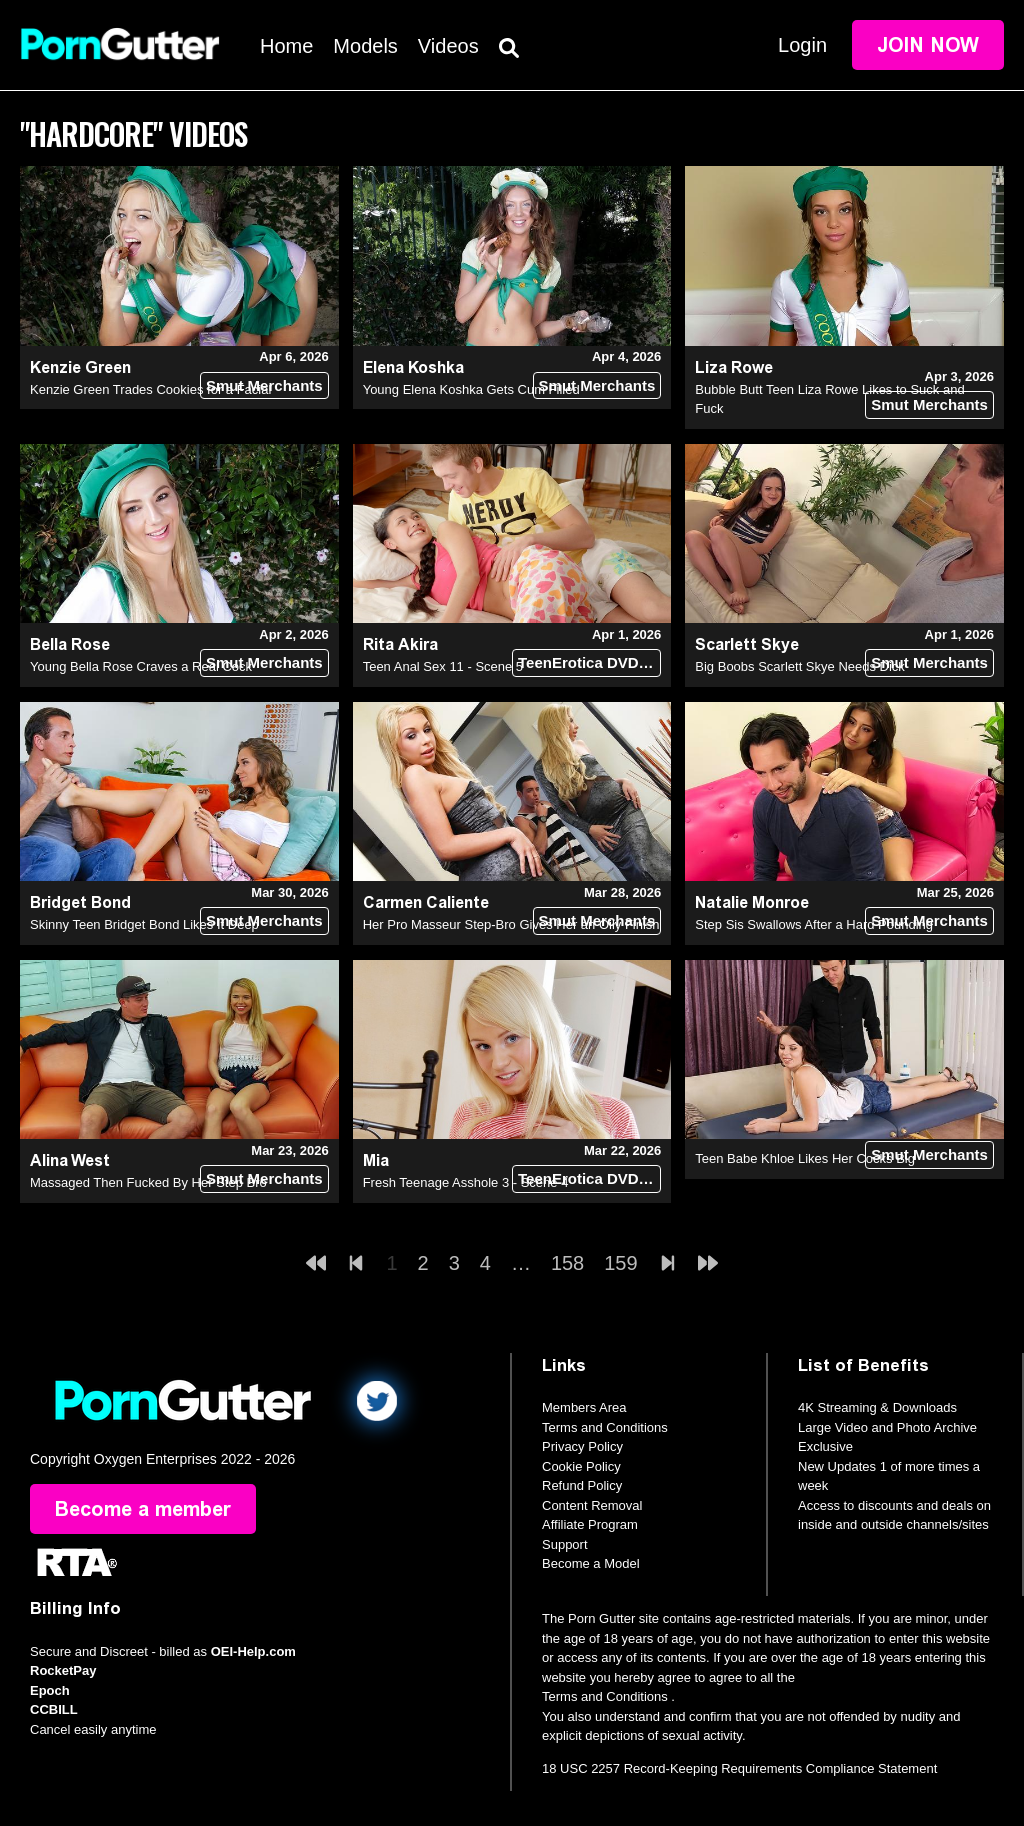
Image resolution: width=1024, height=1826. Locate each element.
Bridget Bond (80, 902)
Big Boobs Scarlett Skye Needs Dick (800, 666)
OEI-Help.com (253, 1651)
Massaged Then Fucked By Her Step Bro (148, 1182)
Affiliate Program (590, 1524)
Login (802, 45)
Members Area (584, 1407)
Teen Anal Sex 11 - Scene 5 (443, 666)
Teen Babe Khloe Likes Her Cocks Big (805, 1158)
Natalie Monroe (752, 902)
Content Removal (592, 1505)
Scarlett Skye (747, 644)
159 (620, 1263)
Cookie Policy (581, 1466)
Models (365, 46)
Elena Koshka (413, 367)
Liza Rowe (734, 367)
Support (565, 1544)
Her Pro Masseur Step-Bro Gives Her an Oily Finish (511, 924)
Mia (376, 1160)
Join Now (928, 45)
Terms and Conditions (605, 1427)
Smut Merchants (264, 385)
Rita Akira (400, 644)
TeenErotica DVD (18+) (589, 662)
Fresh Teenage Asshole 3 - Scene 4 (466, 1182)
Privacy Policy (582, 1446)
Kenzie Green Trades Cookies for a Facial (150, 389)
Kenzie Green (80, 367)
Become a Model (591, 1563)
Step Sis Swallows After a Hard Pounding (814, 924)
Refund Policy (582, 1485)
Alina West (70, 1160)
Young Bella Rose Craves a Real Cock (141, 666)
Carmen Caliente (426, 902)
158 (567, 1263)
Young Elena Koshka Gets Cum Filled (471, 389)
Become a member (143, 1509)
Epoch (50, 1690)
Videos (448, 46)
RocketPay (63, 1670)
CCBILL (54, 1709)
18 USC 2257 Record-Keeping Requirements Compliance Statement (739, 1768)
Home (286, 46)
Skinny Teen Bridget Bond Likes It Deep (144, 924)
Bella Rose (70, 644)
